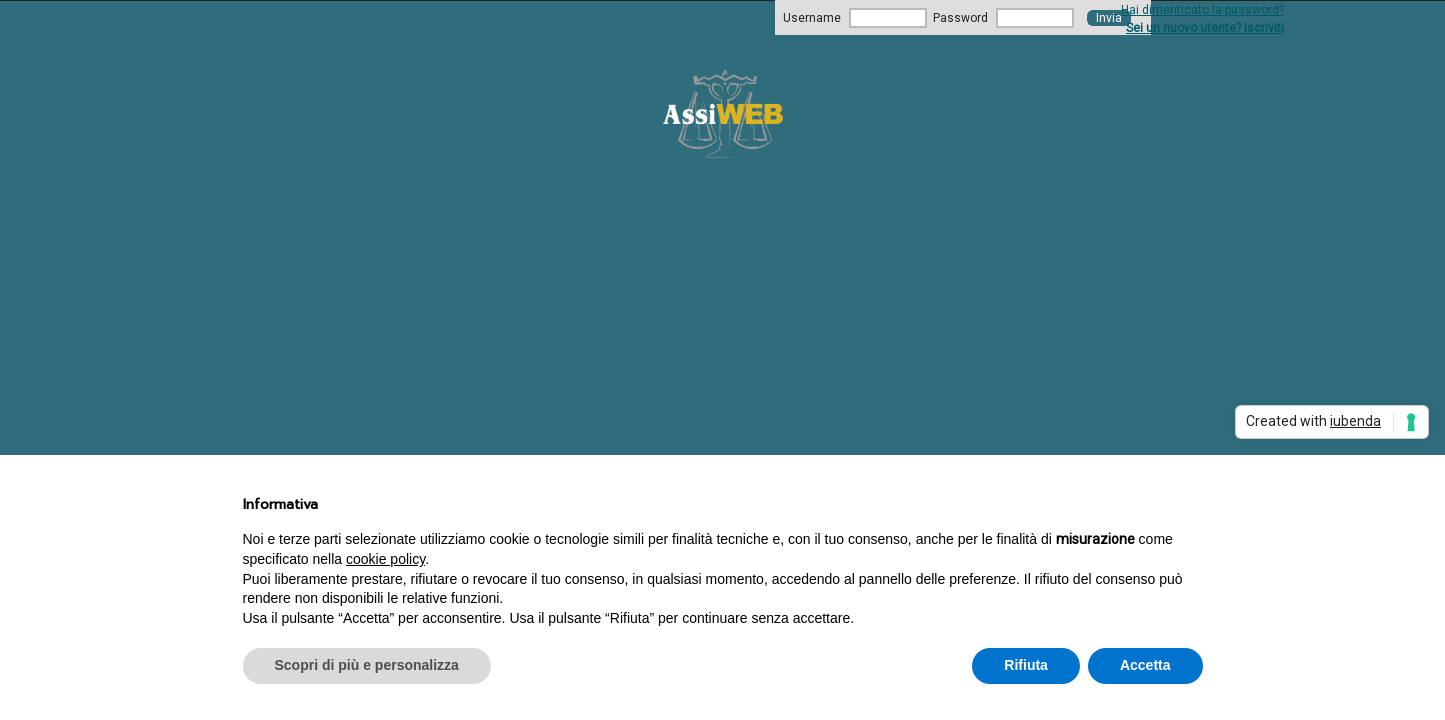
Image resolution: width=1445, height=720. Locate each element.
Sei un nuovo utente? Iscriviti (1205, 28)
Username (812, 18)
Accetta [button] (1145, 665)
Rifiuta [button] (1026, 665)
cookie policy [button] (385, 559)
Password (960, 18)
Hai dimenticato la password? (1202, 10)
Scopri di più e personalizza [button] (367, 665)
